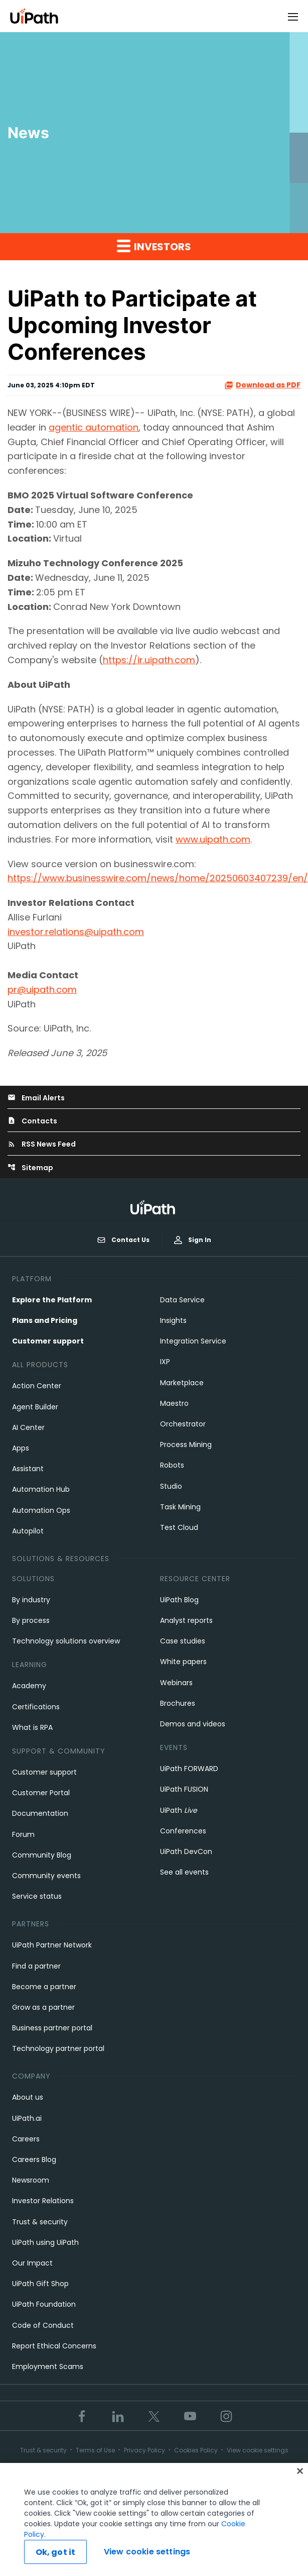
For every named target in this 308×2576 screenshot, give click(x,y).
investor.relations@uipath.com (76, 931)
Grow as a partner (43, 2007)
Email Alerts (36, 1098)
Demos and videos (192, 1724)
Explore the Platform (52, 1300)
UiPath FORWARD (189, 1769)
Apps (20, 1448)
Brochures (177, 1703)
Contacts (32, 1121)
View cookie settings (257, 2450)
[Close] (300, 2473)
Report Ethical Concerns (54, 2346)
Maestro (174, 1403)
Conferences (183, 1831)
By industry (31, 1600)
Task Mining (180, 1507)
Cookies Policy (196, 2450)
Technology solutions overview (66, 1641)
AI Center (28, 1427)
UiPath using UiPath (45, 2242)
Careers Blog (34, 2159)
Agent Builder (35, 1407)
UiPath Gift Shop (40, 2284)
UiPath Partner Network (52, 1945)
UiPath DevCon (186, 1851)
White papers (183, 1662)
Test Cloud (179, 1527)
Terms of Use (95, 2450)
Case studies (182, 1641)
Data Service (182, 1300)
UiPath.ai (27, 2118)
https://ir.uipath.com (149, 660)
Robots (172, 1465)
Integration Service (193, 1341)
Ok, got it (56, 2554)
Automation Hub (41, 1489)
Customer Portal (41, 1793)
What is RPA (32, 1727)
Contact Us (123, 1240)
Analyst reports (186, 1620)
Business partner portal (52, 2028)
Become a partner (44, 1987)
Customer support (48, 1341)
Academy (29, 1686)
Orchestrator (183, 1424)
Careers (26, 2139)
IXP (165, 1362)
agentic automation (93, 427)
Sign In (192, 1239)
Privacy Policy (144, 2450)
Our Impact (32, 2263)
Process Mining (186, 1444)
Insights (173, 1320)
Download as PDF (262, 385)
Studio (171, 1486)
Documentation (40, 1813)
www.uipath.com (213, 839)
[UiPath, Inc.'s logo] (154, 1207)
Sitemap (30, 1168)
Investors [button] (154, 246)
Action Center (36, 1386)
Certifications (36, 1707)
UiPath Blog (179, 1600)
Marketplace (182, 1383)
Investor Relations (43, 2201)
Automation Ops (41, 1510)
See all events (184, 1872)
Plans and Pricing (44, 1320)
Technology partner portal (58, 2048)
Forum (23, 1834)
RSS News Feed (42, 1144)
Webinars (176, 1683)
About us (27, 2097)
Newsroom (30, 2180)
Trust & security (40, 2222)
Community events (46, 1876)
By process (31, 1620)
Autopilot (28, 1531)
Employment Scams (47, 2366)
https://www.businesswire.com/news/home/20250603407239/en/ (158, 878)
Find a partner (36, 1966)
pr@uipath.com (42, 989)
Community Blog (41, 1855)
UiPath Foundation (44, 2304)
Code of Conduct (43, 2325)
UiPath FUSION (184, 1789)
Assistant (28, 1469)
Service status (37, 1896)
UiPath (178, 1810)
